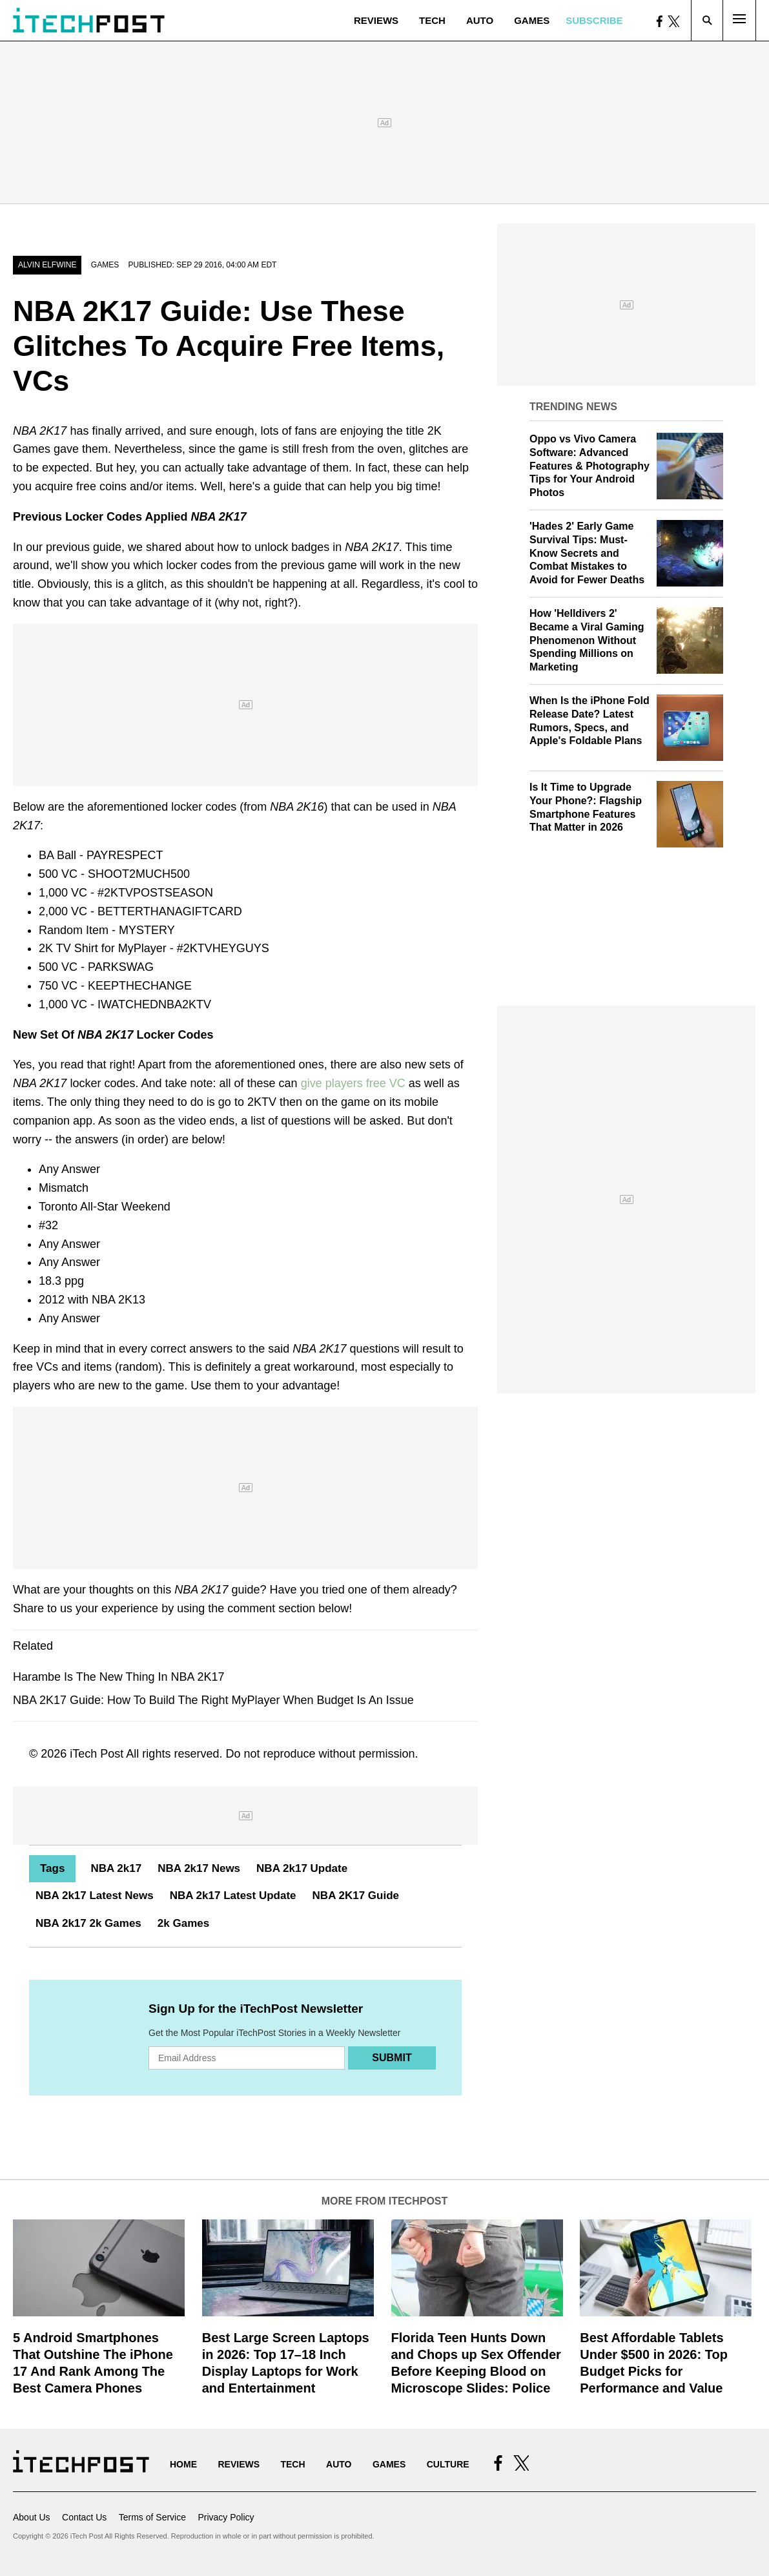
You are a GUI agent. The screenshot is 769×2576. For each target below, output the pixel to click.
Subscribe (594, 20)
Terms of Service (152, 2517)
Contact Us (84, 2517)
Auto (479, 20)
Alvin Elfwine (47, 264)
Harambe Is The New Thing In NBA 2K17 (119, 1676)
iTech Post (96, 1753)
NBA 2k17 (115, 1868)
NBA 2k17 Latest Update (233, 1895)
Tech (432, 20)
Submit (391, 2057)
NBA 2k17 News (199, 1868)
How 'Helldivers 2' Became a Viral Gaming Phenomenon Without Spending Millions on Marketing (586, 640)
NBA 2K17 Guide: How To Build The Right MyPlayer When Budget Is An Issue (213, 1700)
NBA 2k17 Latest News (95, 1895)
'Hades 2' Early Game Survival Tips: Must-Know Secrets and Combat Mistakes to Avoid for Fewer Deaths (586, 553)
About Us (31, 2517)
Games (531, 20)
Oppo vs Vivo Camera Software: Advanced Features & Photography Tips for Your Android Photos (589, 465)
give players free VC (353, 1083)
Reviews (376, 20)
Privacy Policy (226, 2517)
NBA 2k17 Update (301, 1868)
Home (183, 2464)
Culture (448, 2464)
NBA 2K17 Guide (356, 1895)
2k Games (183, 1923)
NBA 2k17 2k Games (88, 1923)
